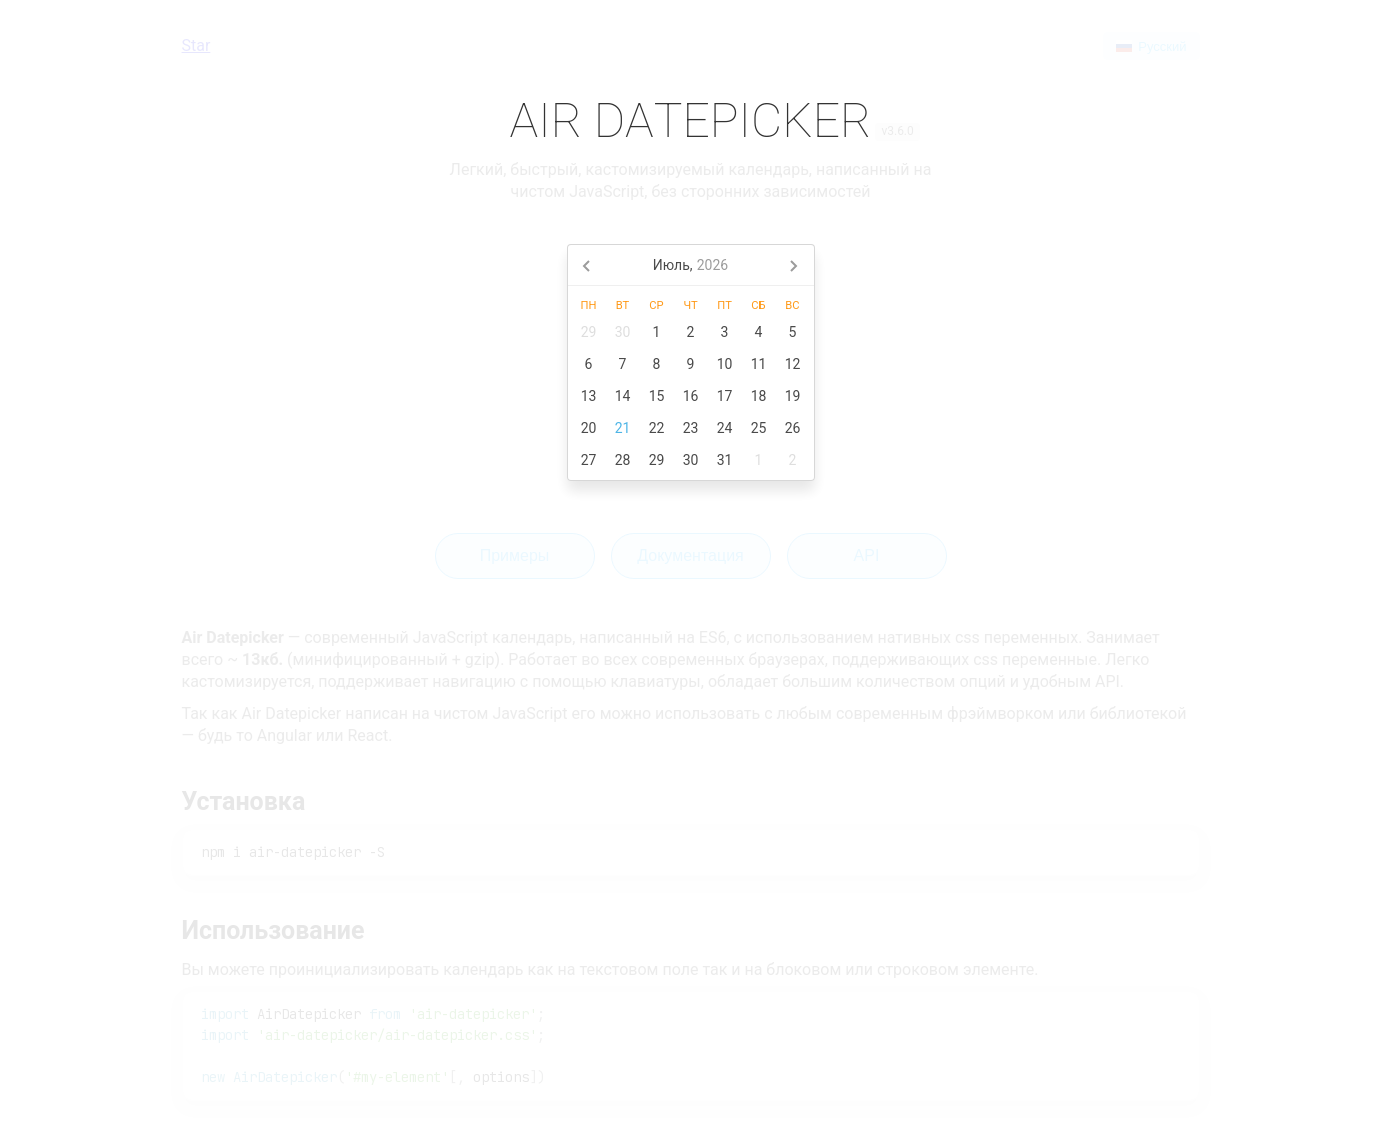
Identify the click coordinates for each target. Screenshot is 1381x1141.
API (867, 555)
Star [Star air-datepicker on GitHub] (196, 45)
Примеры (515, 555)
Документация (690, 555)
